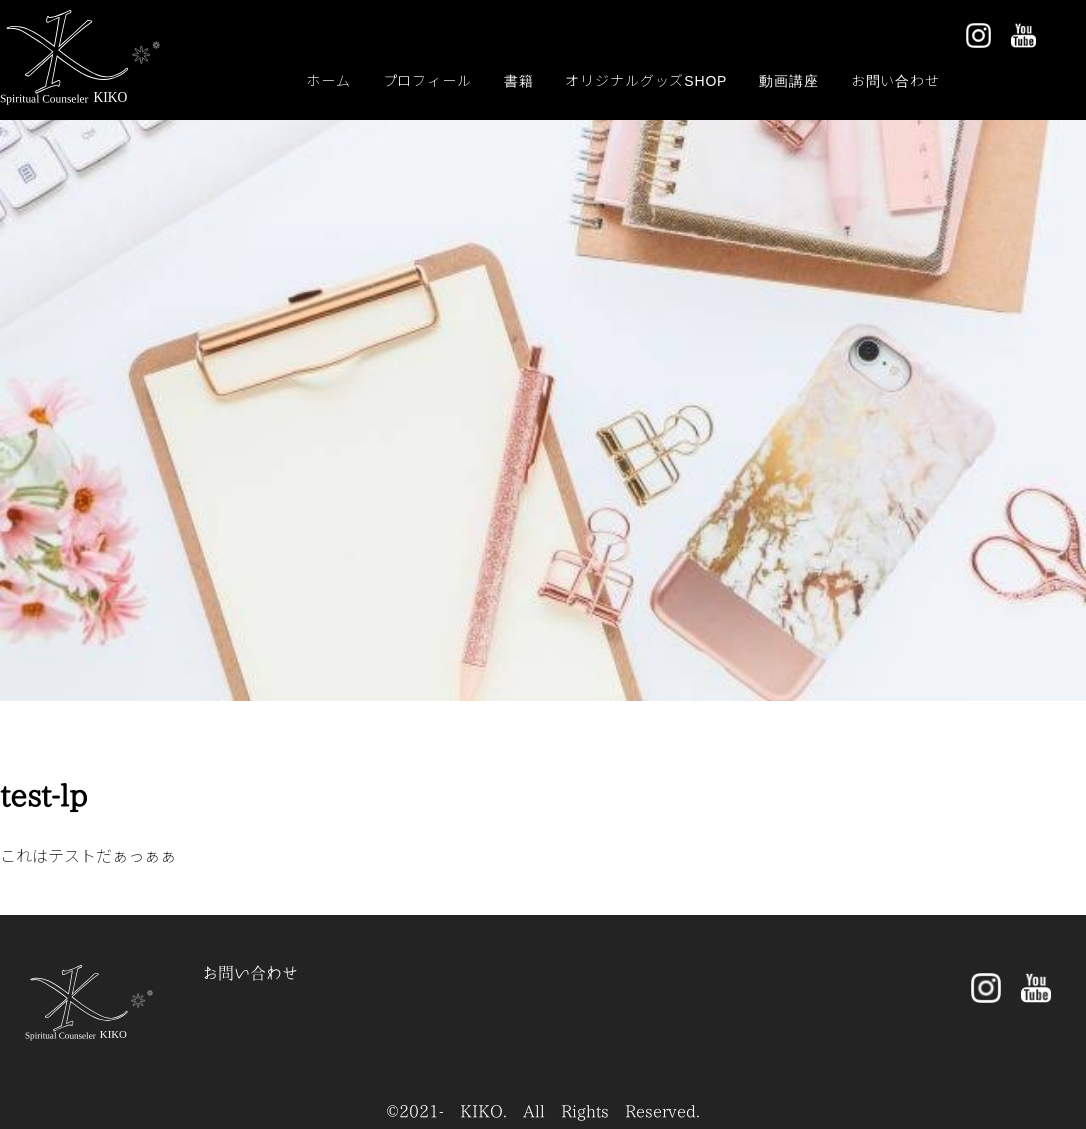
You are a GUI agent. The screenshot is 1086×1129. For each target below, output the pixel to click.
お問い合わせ (895, 80)
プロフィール (427, 80)
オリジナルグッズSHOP (646, 80)
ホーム (328, 80)
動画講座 (788, 80)
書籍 (519, 80)
